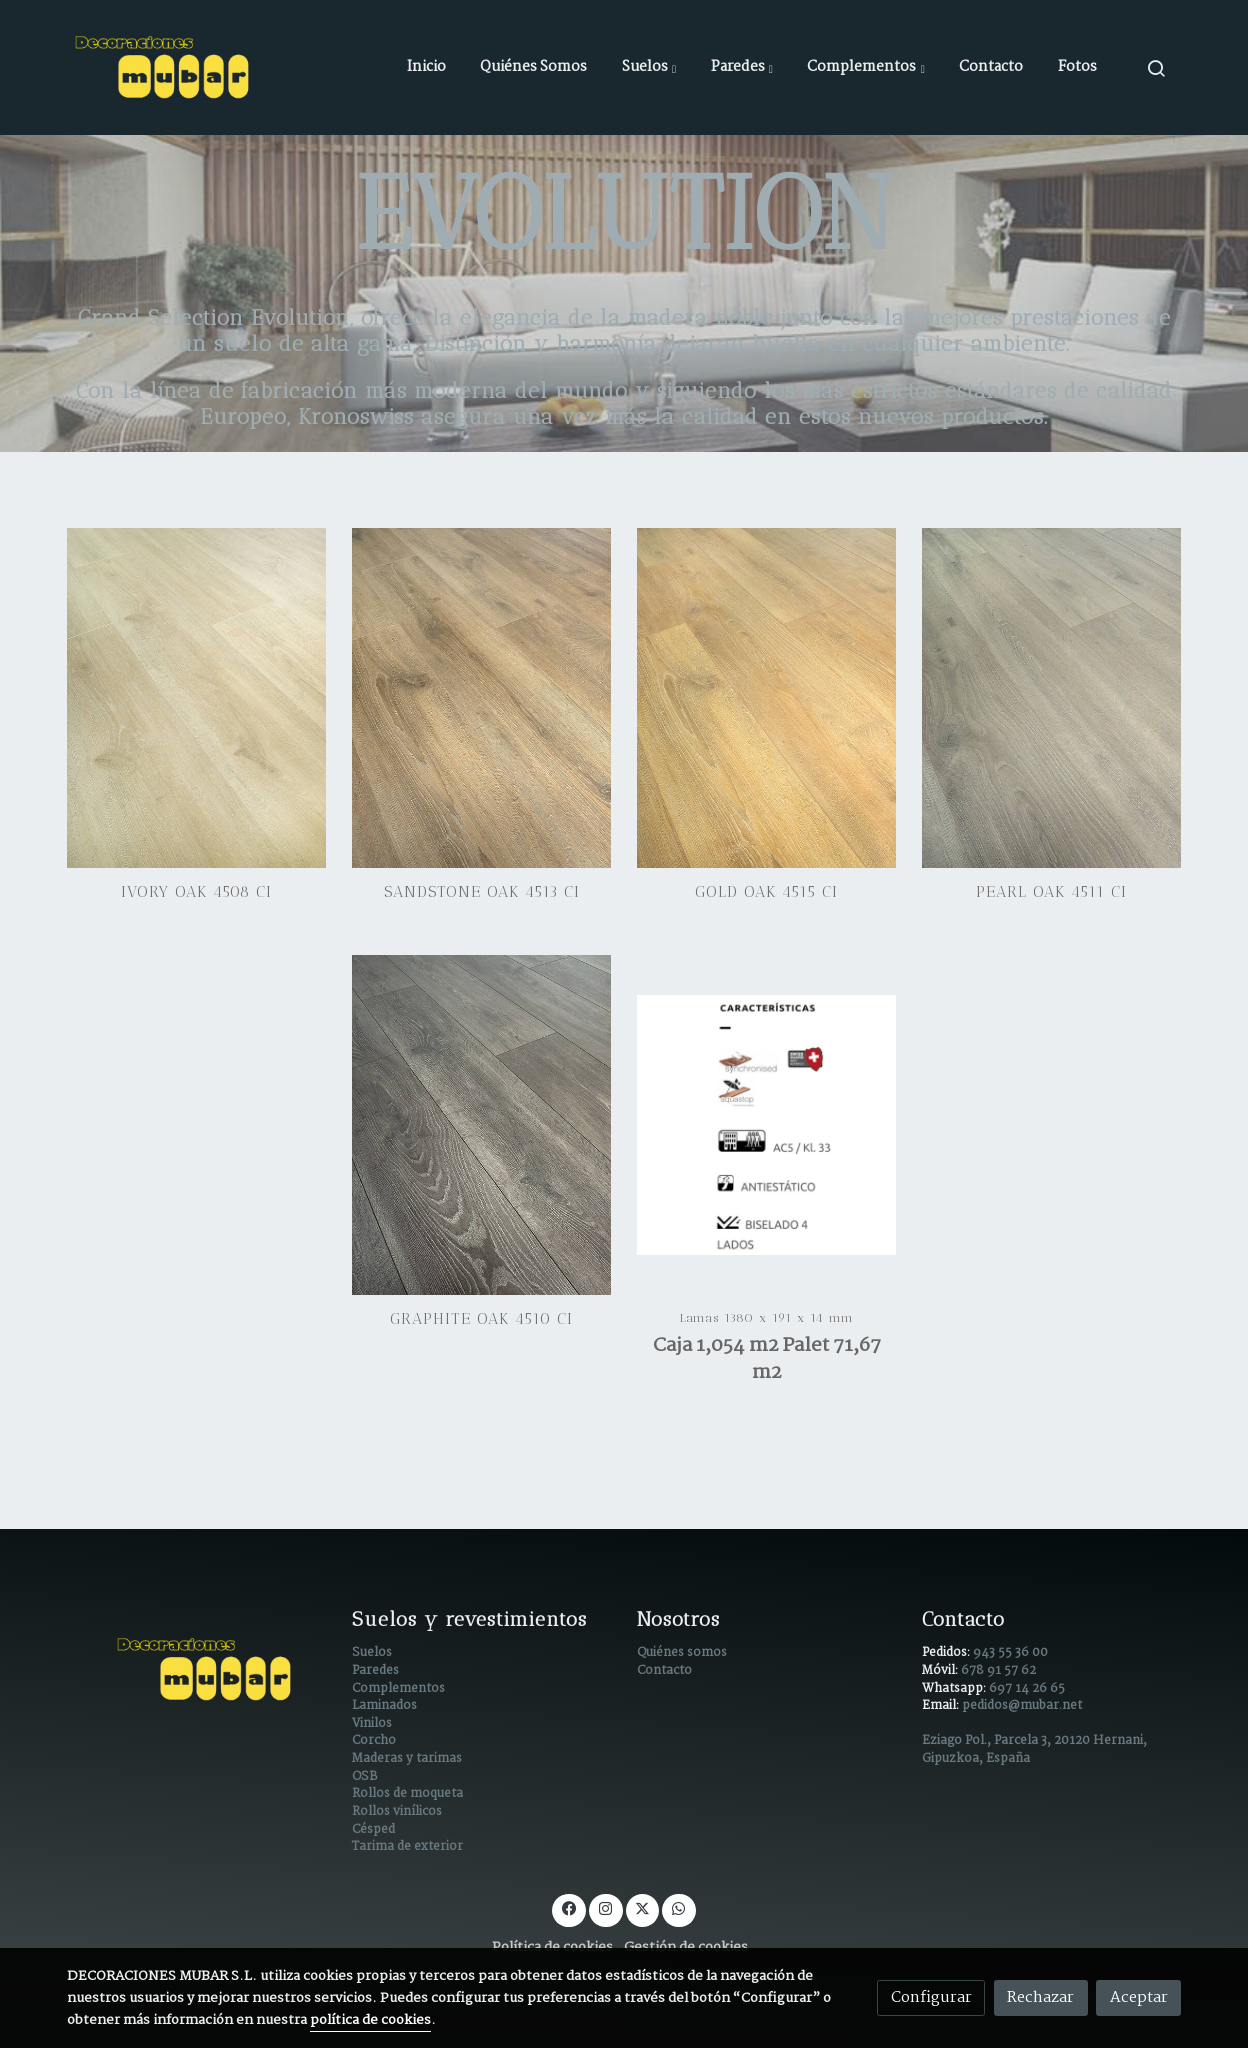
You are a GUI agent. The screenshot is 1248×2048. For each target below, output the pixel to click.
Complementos (398, 1689)
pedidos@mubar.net (1022, 1706)
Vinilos (372, 1724)
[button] (649, 68)
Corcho (374, 1741)
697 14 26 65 (1027, 1689)
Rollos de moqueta (407, 1794)
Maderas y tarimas (407, 1759)
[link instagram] (606, 1907)
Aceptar (1139, 1997)
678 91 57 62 (998, 1671)
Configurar (931, 1997)
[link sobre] (196, 1669)
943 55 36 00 (1010, 1653)
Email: (942, 1706)
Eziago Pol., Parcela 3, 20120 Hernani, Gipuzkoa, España (1034, 1750)
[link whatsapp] (679, 1907)
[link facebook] (569, 1907)
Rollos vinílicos (397, 1812)
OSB (364, 1777)
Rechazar (1040, 1997)
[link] (165, 67)
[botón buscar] (1156, 68)
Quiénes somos (682, 1653)
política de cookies (370, 2020)
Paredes (375, 1671)
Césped (373, 1830)
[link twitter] (642, 1907)
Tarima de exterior (407, 1847)
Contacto (664, 1671)
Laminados (384, 1706)
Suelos (372, 1653)
